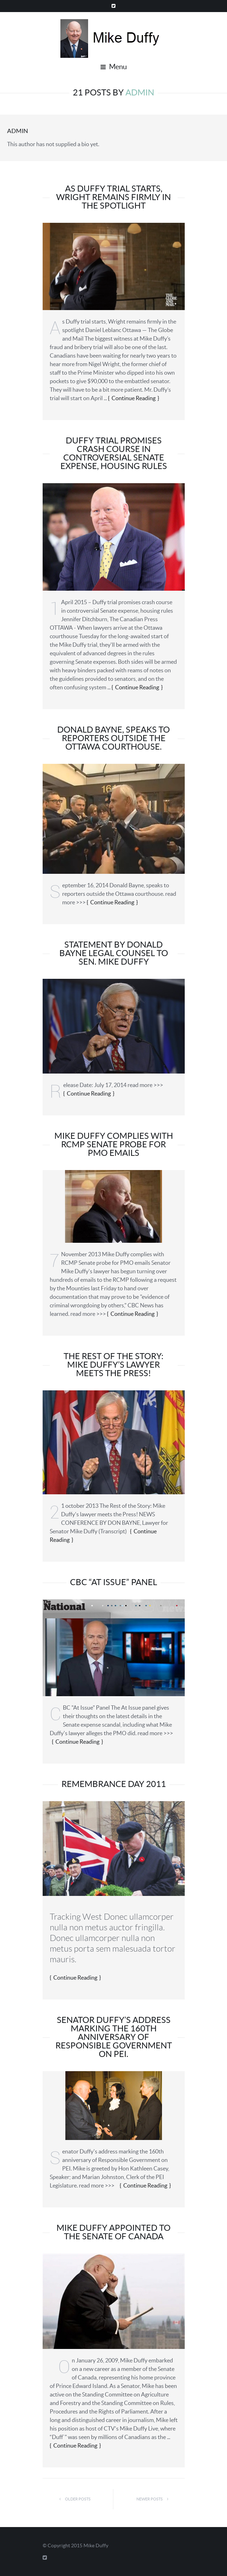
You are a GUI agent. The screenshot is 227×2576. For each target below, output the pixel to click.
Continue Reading (134, 398)
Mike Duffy (95, 2545)
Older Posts (73, 2499)
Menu (114, 67)
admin (17, 130)
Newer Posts (154, 2499)
